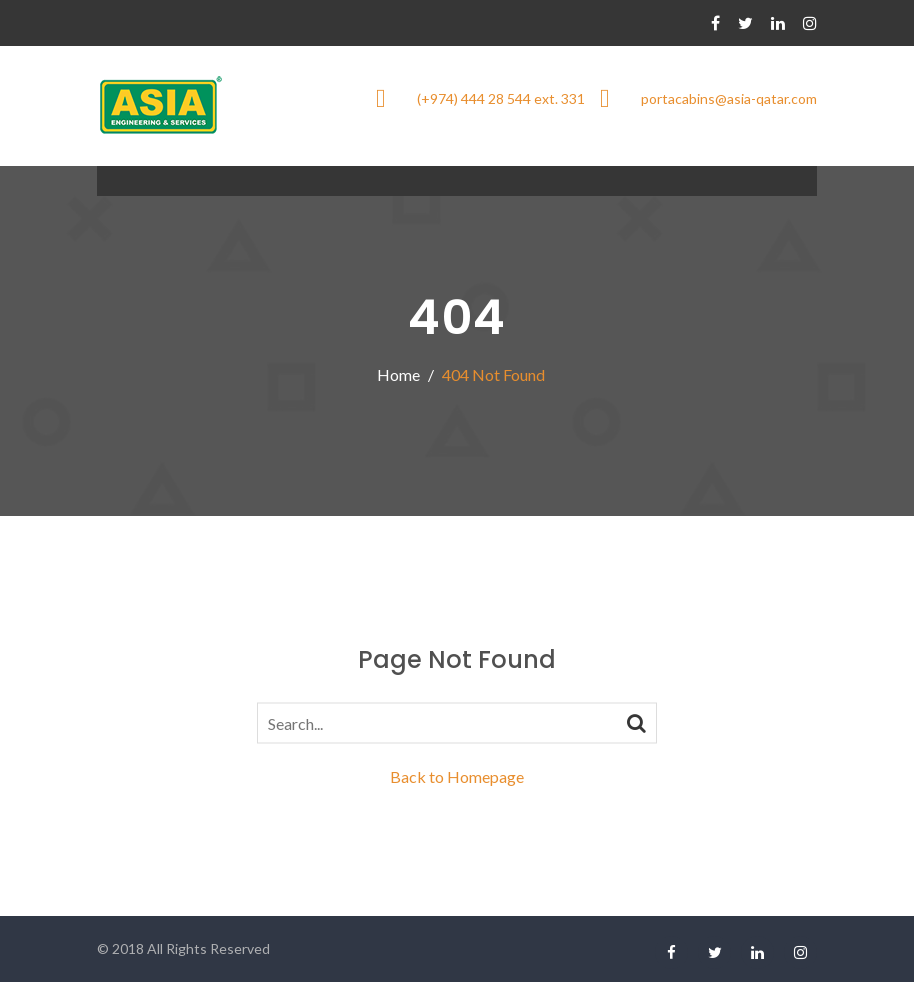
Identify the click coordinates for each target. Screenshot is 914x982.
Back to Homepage (457, 776)
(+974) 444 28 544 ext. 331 (501, 98)
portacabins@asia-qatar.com (729, 98)
